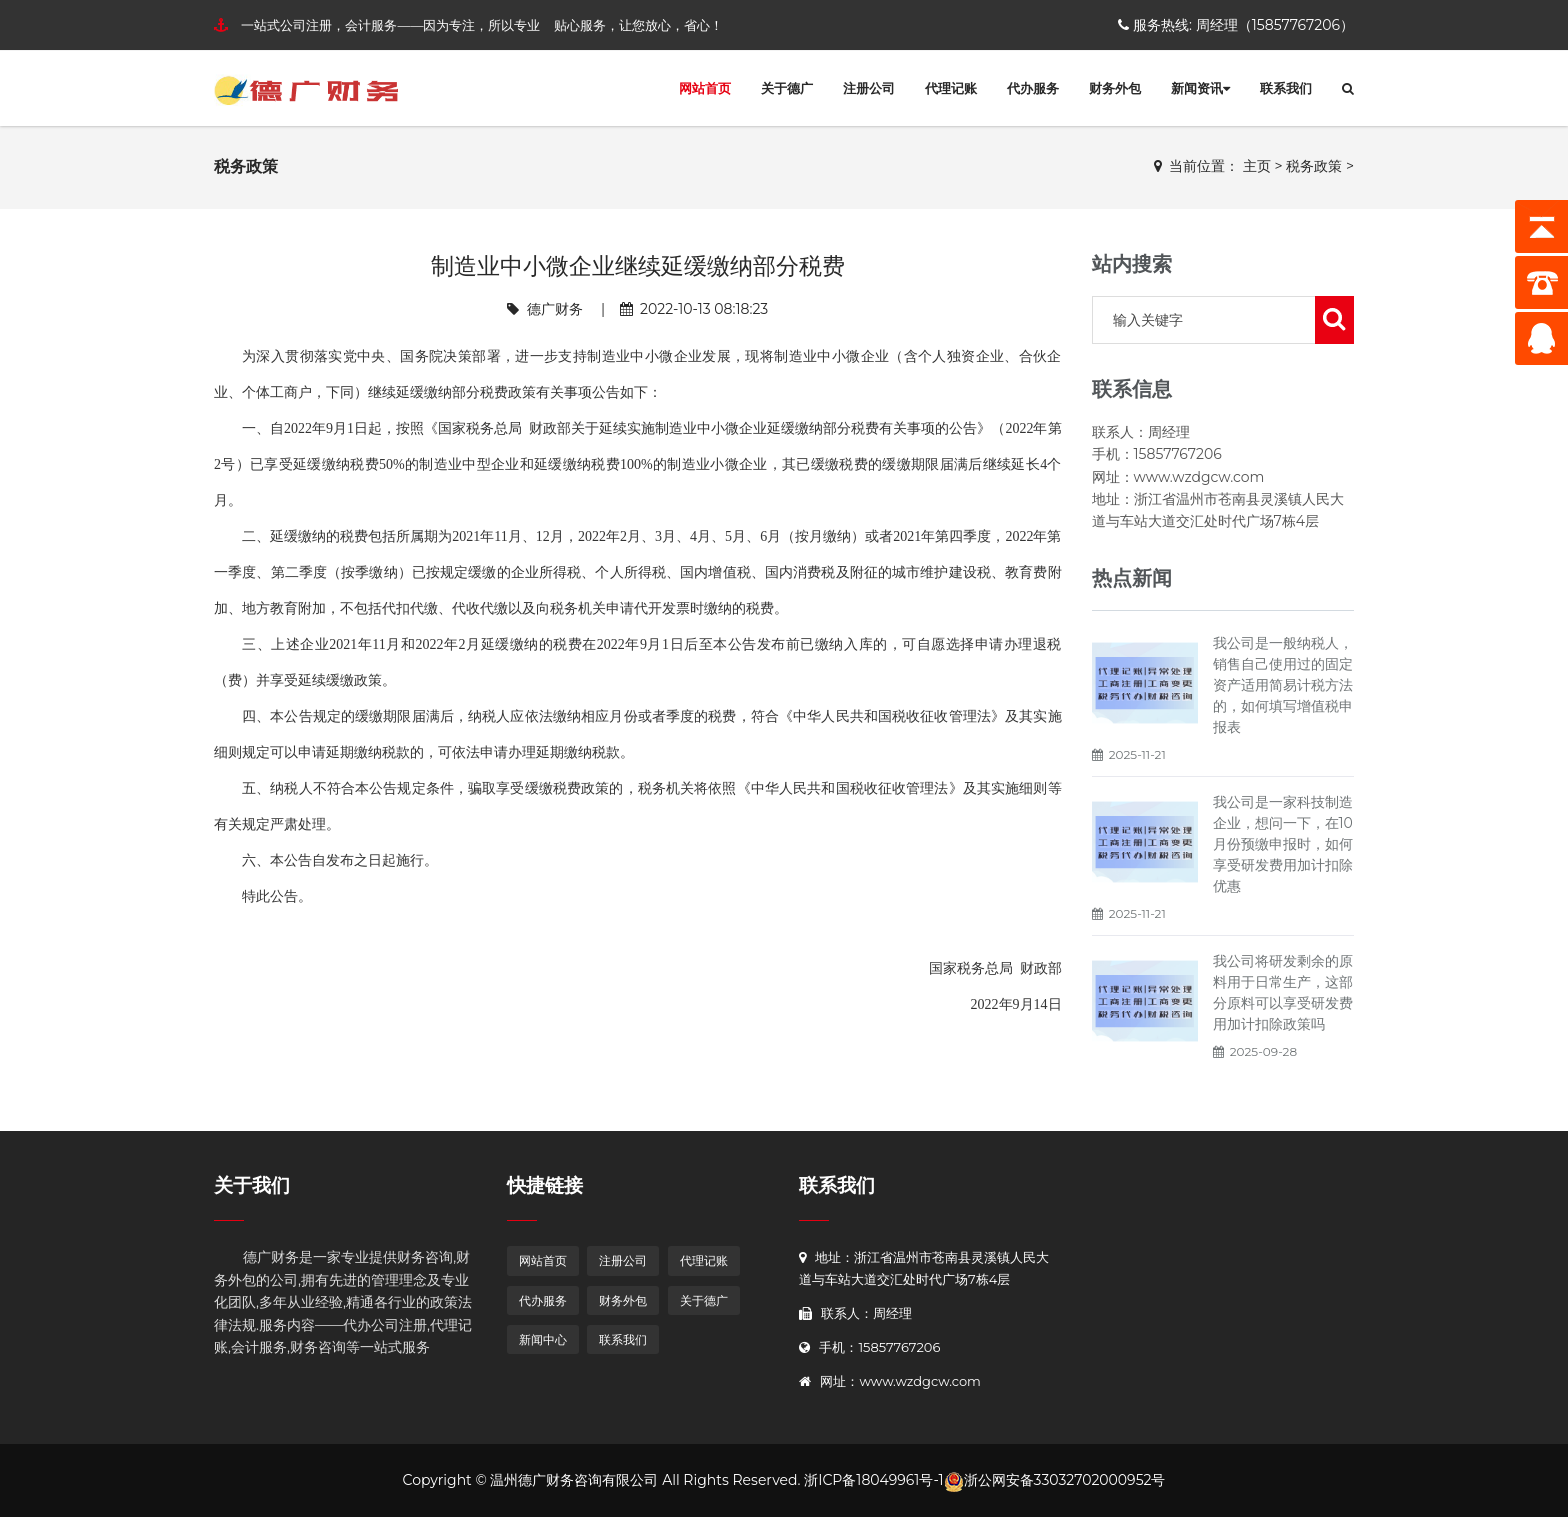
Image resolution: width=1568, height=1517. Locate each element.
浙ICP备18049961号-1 (873, 1480)
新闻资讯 (1200, 88)
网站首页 (705, 88)
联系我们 (1286, 88)
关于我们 (252, 1185)
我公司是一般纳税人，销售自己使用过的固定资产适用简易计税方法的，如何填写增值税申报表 (1283, 685)
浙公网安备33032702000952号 (1055, 1480)
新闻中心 (543, 1339)
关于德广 (787, 88)
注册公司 (869, 88)
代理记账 (951, 88)
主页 (1257, 166)
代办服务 (1033, 88)
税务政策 (1314, 166)
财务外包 (1115, 88)
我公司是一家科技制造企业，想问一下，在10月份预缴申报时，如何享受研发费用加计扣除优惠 (1283, 844)
